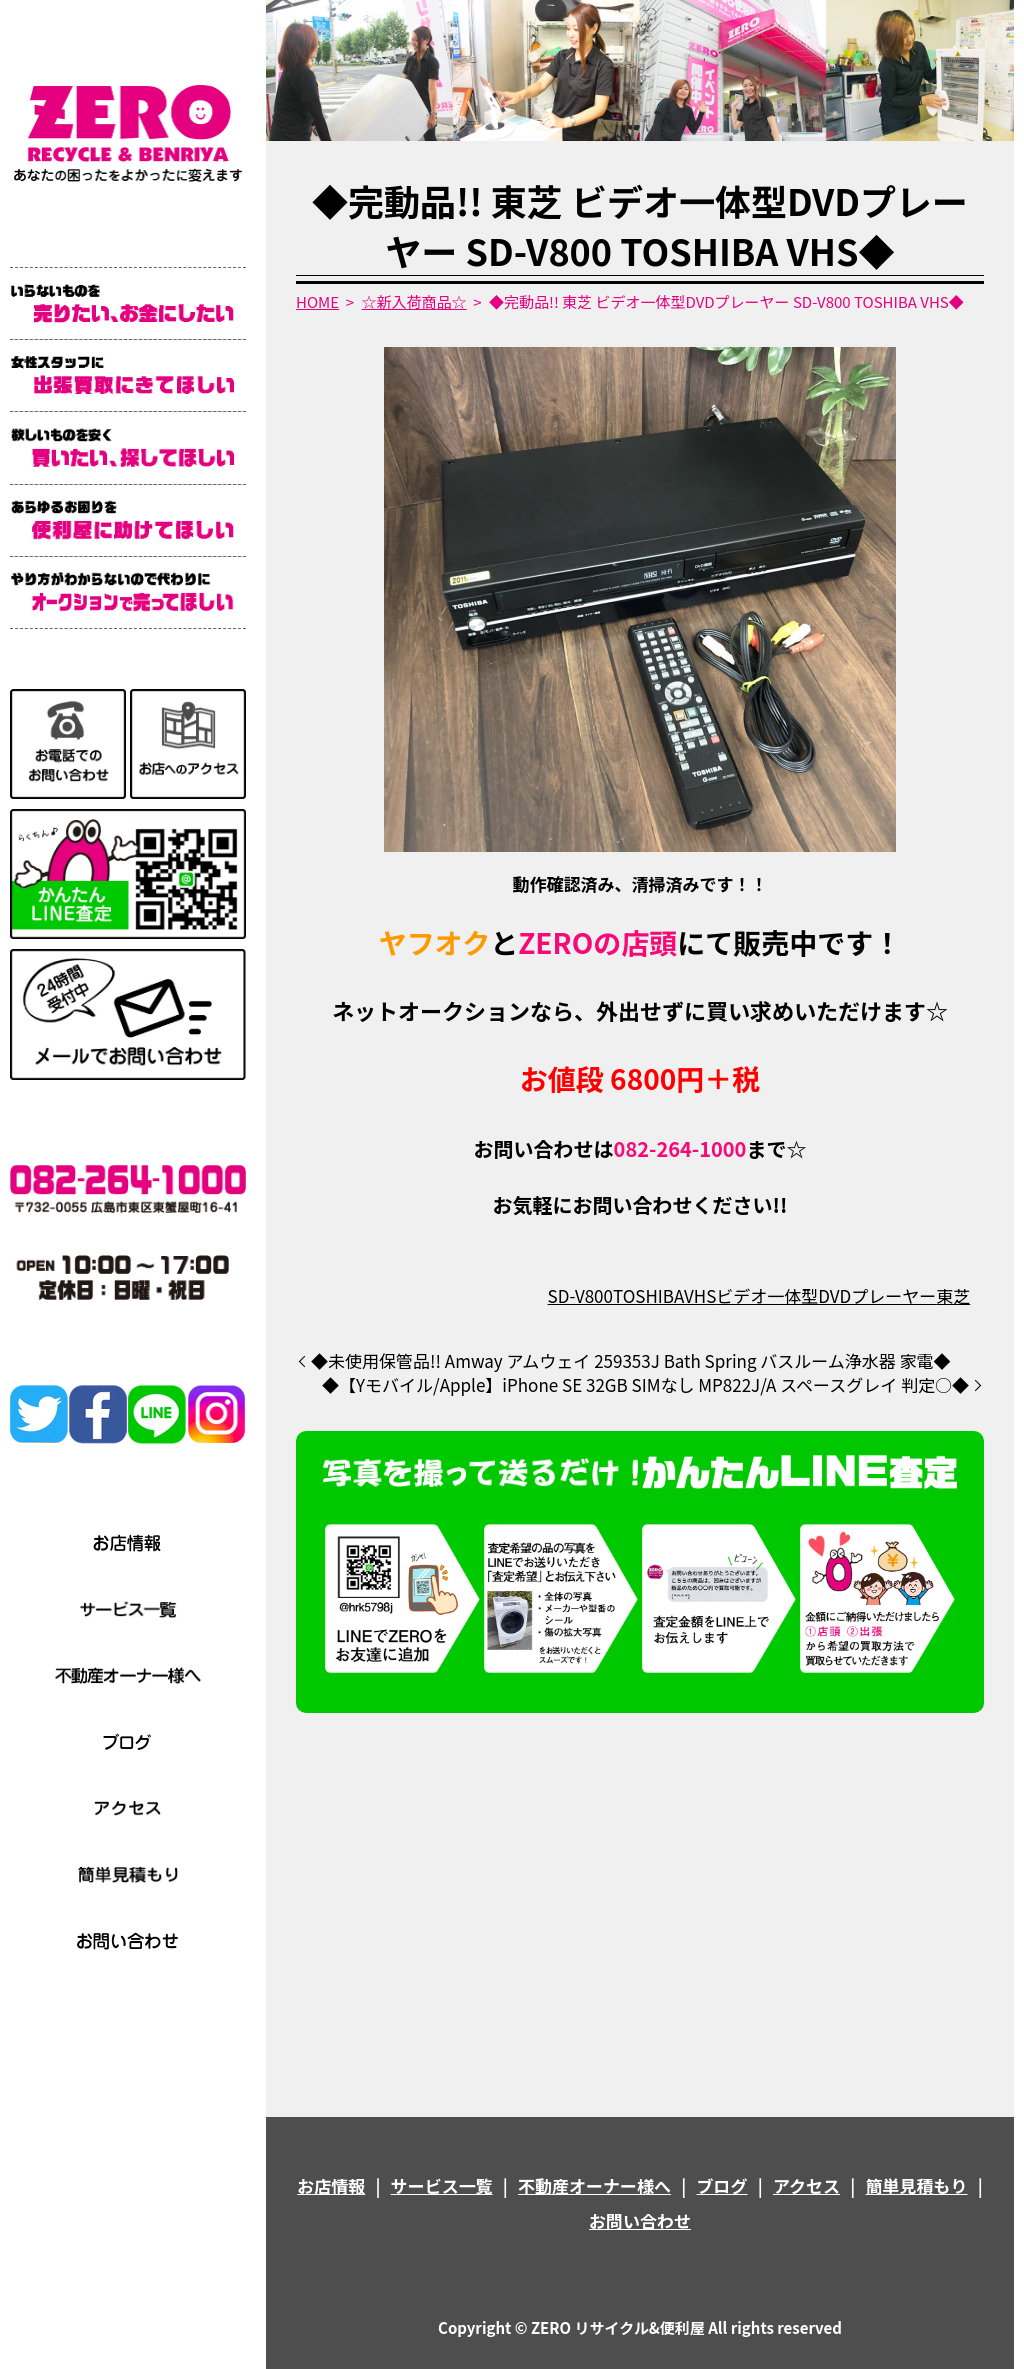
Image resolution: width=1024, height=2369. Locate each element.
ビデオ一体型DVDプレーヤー (826, 1295)
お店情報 (331, 2185)
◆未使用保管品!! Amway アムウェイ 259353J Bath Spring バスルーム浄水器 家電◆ (631, 1361)
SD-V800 (580, 1295)
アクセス (806, 2185)
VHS (700, 1295)
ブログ (722, 2185)
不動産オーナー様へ (594, 2185)
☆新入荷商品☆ (414, 301)
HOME (317, 301)
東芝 (953, 1295)
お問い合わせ (640, 2220)
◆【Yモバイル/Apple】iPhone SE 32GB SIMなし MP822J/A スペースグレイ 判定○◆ (645, 1385)
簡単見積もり (917, 2185)
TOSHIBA (648, 1295)
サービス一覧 (442, 2185)
